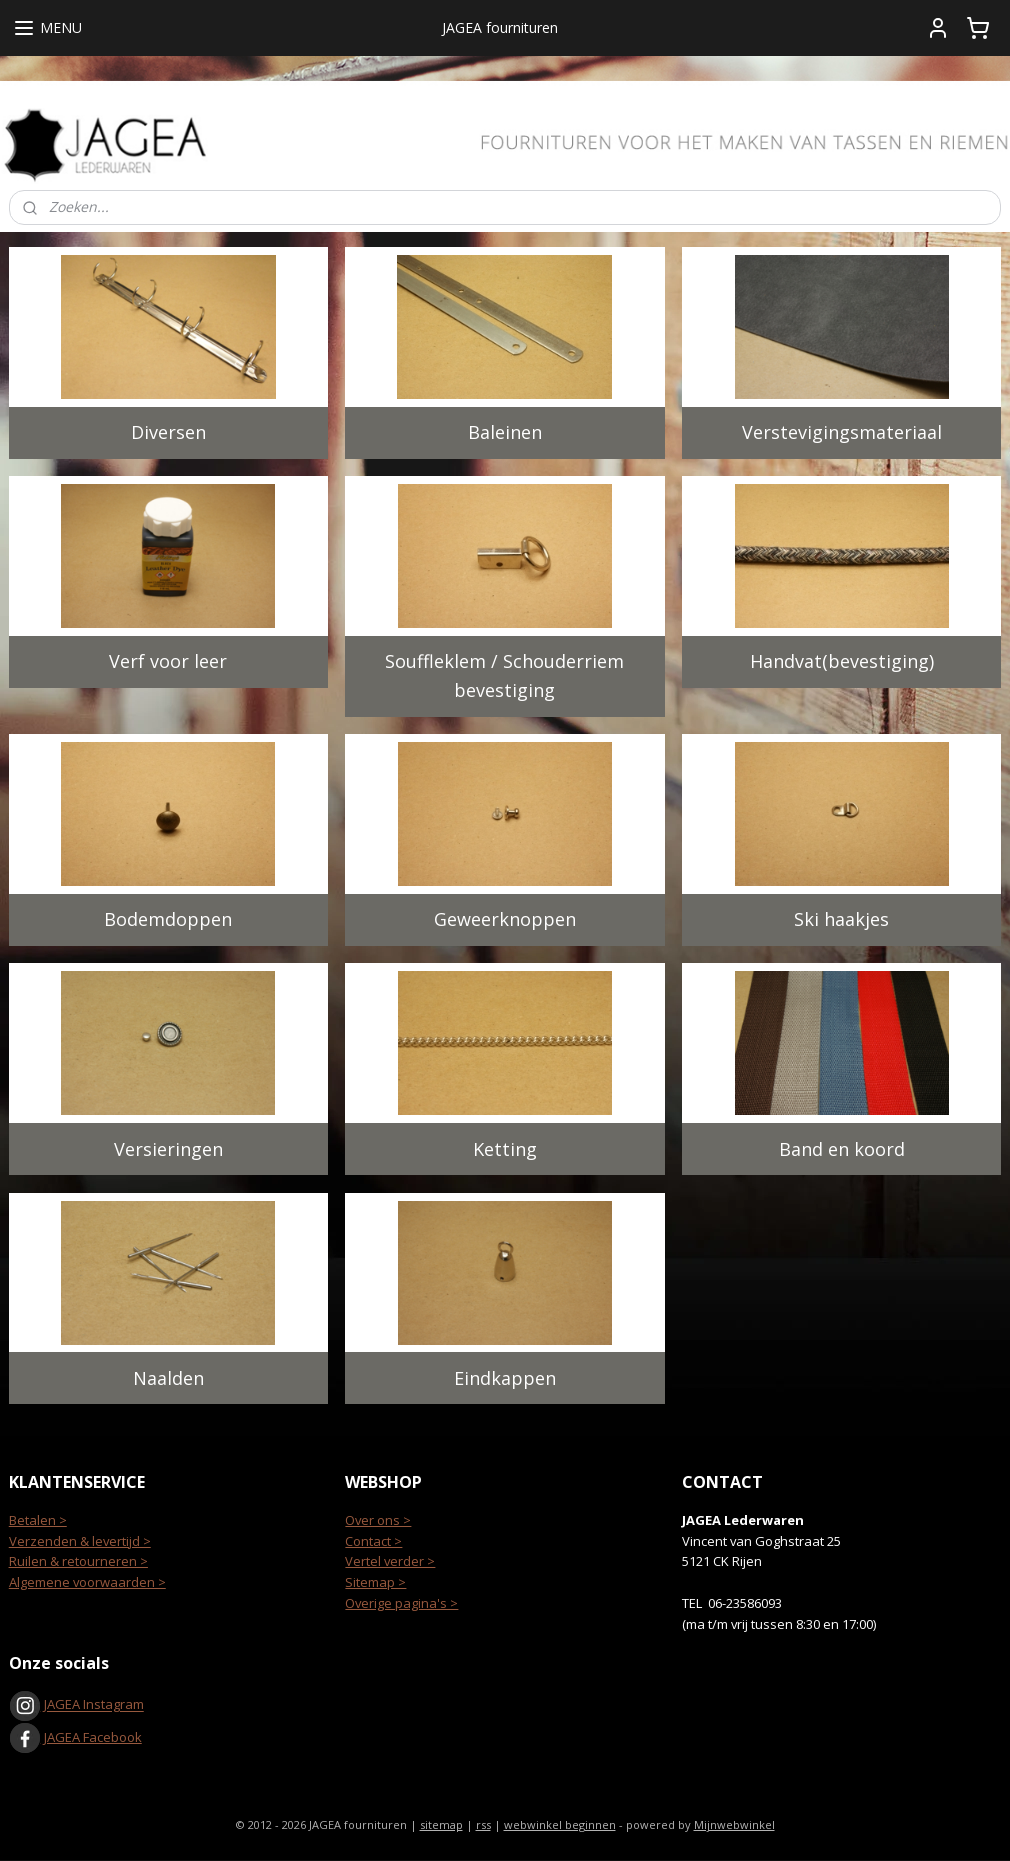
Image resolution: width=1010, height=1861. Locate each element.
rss (483, 1824)
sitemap (441, 1824)
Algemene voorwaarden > (87, 1582)
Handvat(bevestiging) (842, 661)
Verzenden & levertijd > (80, 1541)
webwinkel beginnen (560, 1824)
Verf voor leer (168, 661)
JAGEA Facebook (75, 1737)
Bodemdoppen (168, 919)
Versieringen (168, 1148)
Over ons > (378, 1520)
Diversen (168, 432)
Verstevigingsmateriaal (842, 432)
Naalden (168, 1377)
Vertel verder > (390, 1561)
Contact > (373, 1541)
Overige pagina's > (401, 1603)
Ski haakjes (841, 919)
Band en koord (842, 1148)
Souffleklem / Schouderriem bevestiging (504, 675)
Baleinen (505, 432)
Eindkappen (505, 1377)
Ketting (505, 1148)
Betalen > (38, 1520)
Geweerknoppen (505, 919)
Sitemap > (375, 1582)
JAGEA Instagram (92, 1705)
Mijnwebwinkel (734, 1824)
